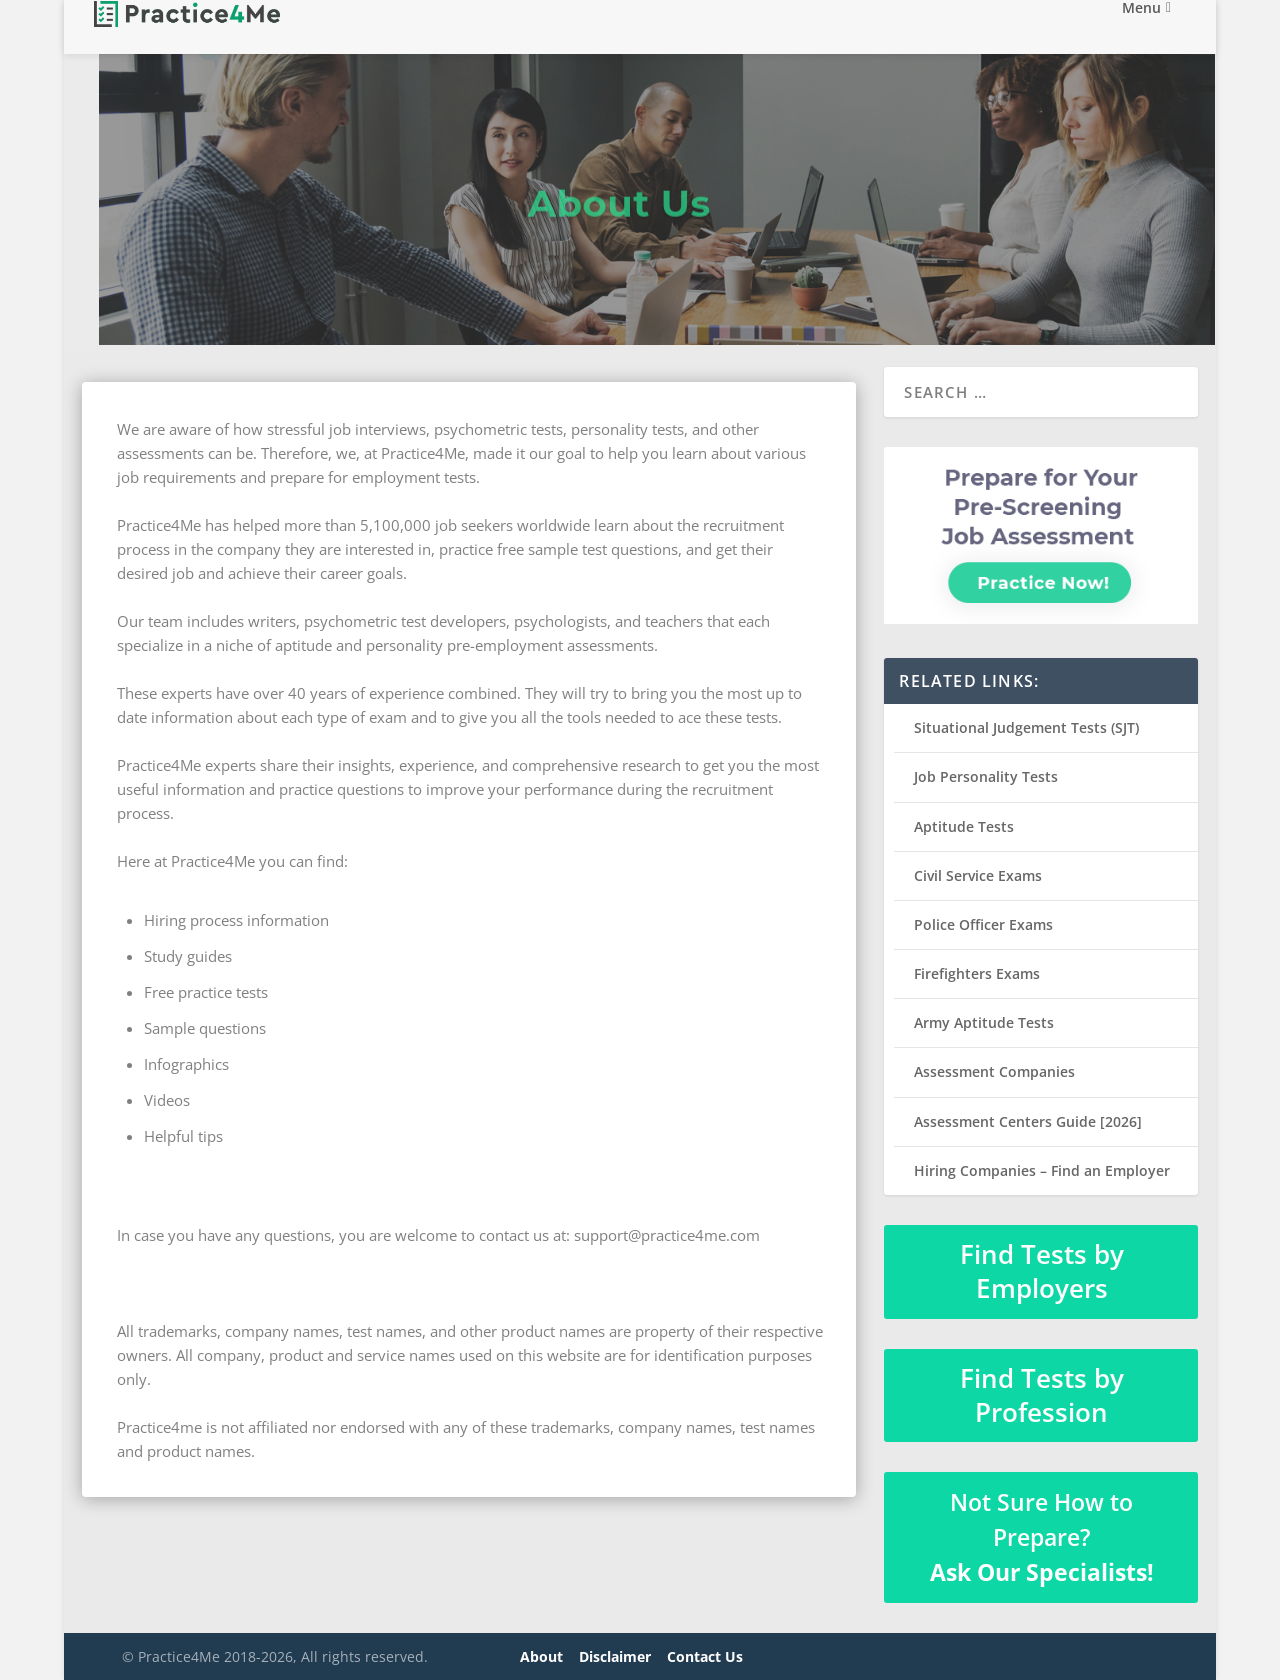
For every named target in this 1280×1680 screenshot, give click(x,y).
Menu (1141, 28)
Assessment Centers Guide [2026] (1028, 1121)
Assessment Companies (994, 1071)
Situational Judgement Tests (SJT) (1026, 727)
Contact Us (705, 1656)
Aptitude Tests (964, 826)
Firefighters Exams (977, 973)
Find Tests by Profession (1042, 1395)
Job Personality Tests (986, 776)
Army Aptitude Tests (984, 1022)
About (541, 1656)
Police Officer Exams (983, 924)
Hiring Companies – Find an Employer (1042, 1170)
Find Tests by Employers (1042, 1271)
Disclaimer (615, 1656)
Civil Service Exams (978, 875)
